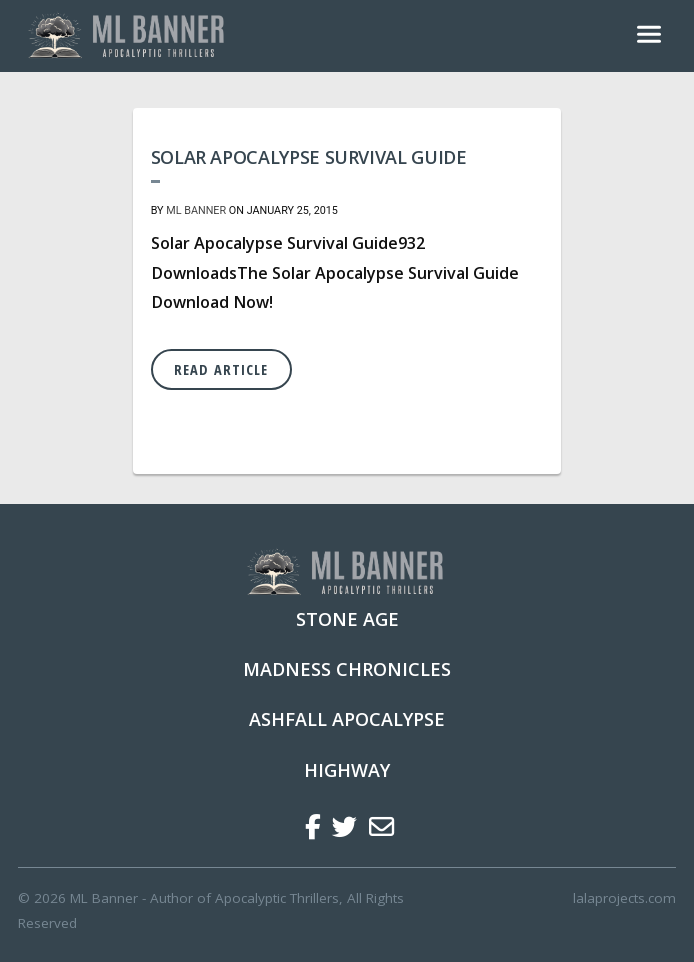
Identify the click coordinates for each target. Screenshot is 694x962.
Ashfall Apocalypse (347, 719)
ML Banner (196, 210)
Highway (347, 770)
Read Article (221, 369)
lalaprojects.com (624, 898)
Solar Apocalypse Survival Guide (309, 157)
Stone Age (347, 619)
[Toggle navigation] (649, 36)
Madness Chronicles (347, 669)
